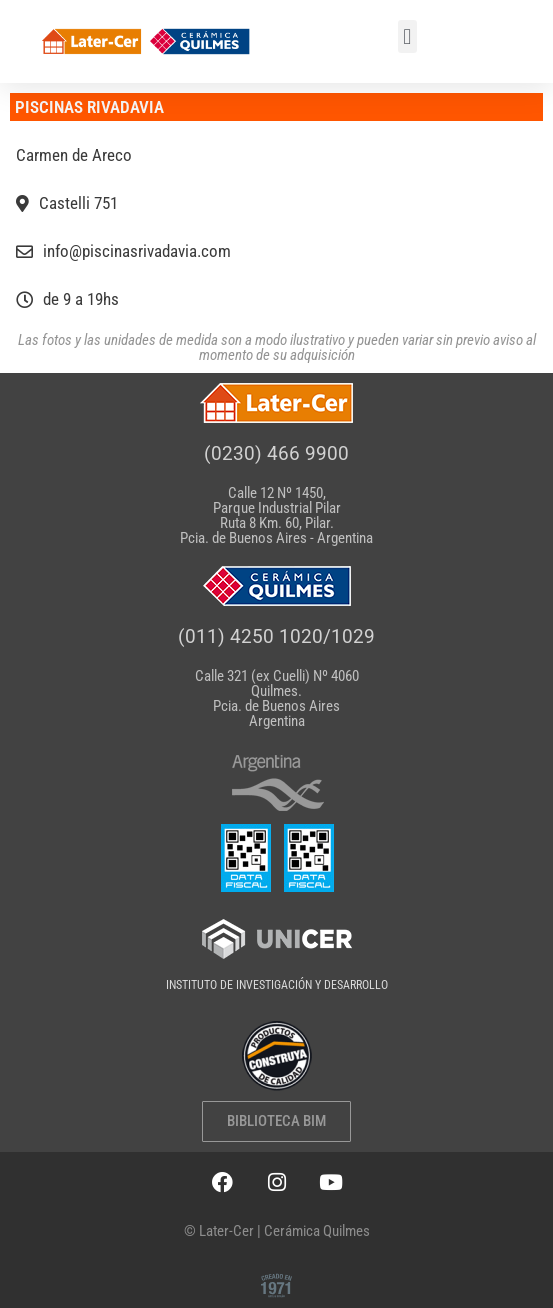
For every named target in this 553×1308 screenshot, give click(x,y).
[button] (407, 36)
